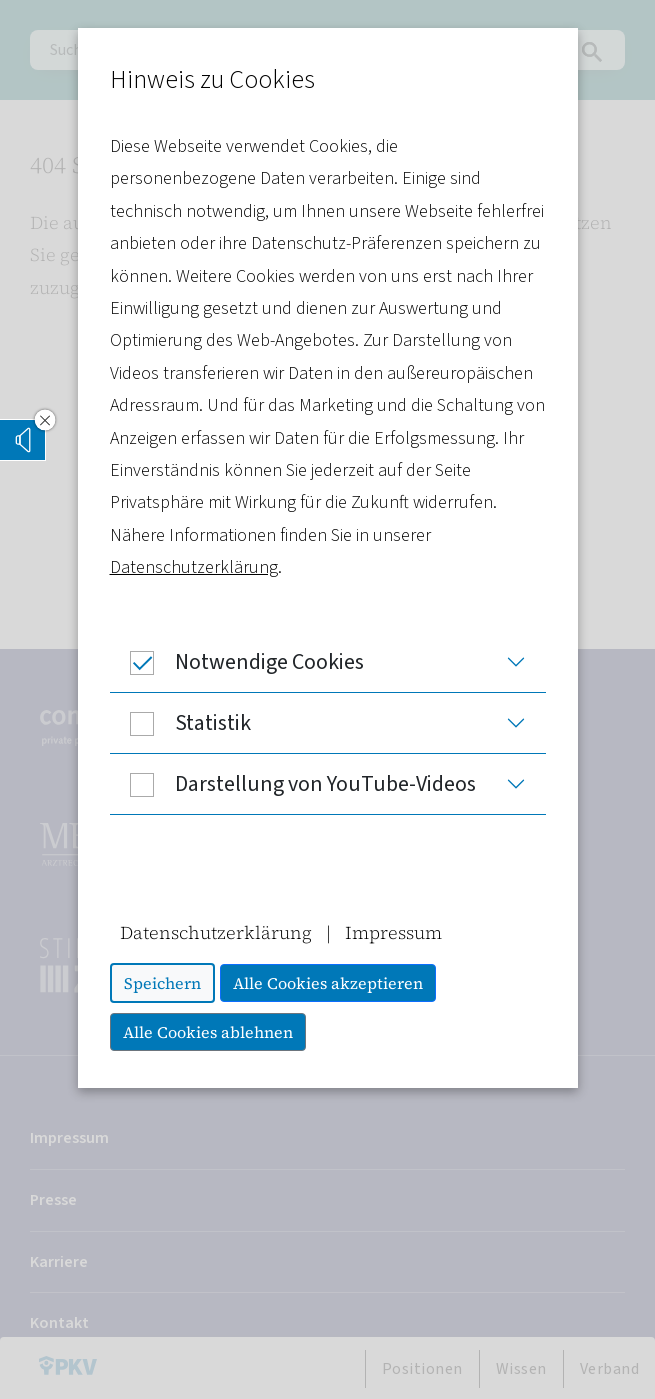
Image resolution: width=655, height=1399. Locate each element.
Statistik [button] (180, 723)
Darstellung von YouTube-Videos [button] (293, 784)
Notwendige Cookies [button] (237, 662)
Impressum (393, 932)
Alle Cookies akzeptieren (328, 983)
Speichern (162, 983)
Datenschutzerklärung (194, 567)
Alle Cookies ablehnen (208, 1032)
